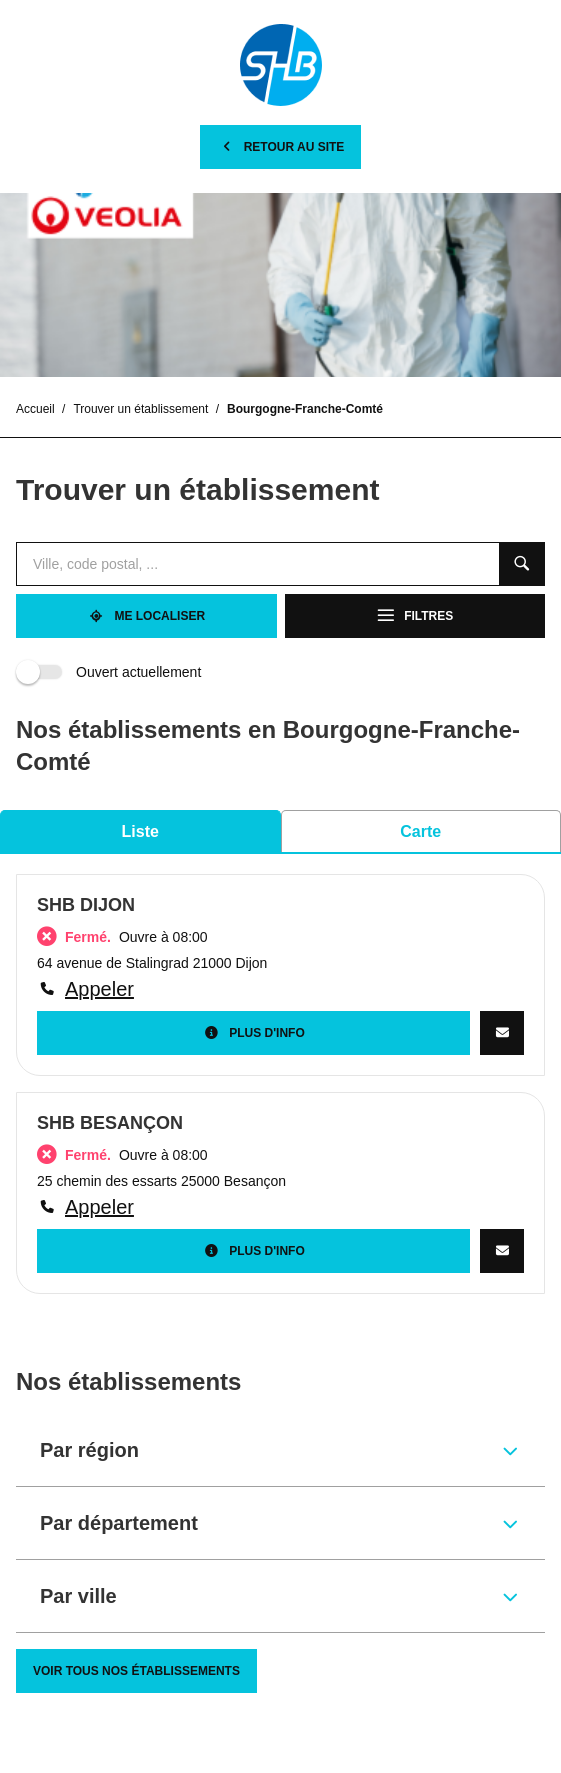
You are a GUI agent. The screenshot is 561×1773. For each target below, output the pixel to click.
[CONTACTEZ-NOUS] (502, 1033)
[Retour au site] (281, 147)
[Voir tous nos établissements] (136, 1671)
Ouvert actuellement (111, 672)
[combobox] (257, 564)
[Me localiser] (146, 616)
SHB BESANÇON (110, 1123)
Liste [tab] (140, 831)
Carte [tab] (420, 831)
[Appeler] (280, 989)
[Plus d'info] (253, 1033)
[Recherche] (522, 564)
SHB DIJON (86, 905)
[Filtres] (415, 616)
